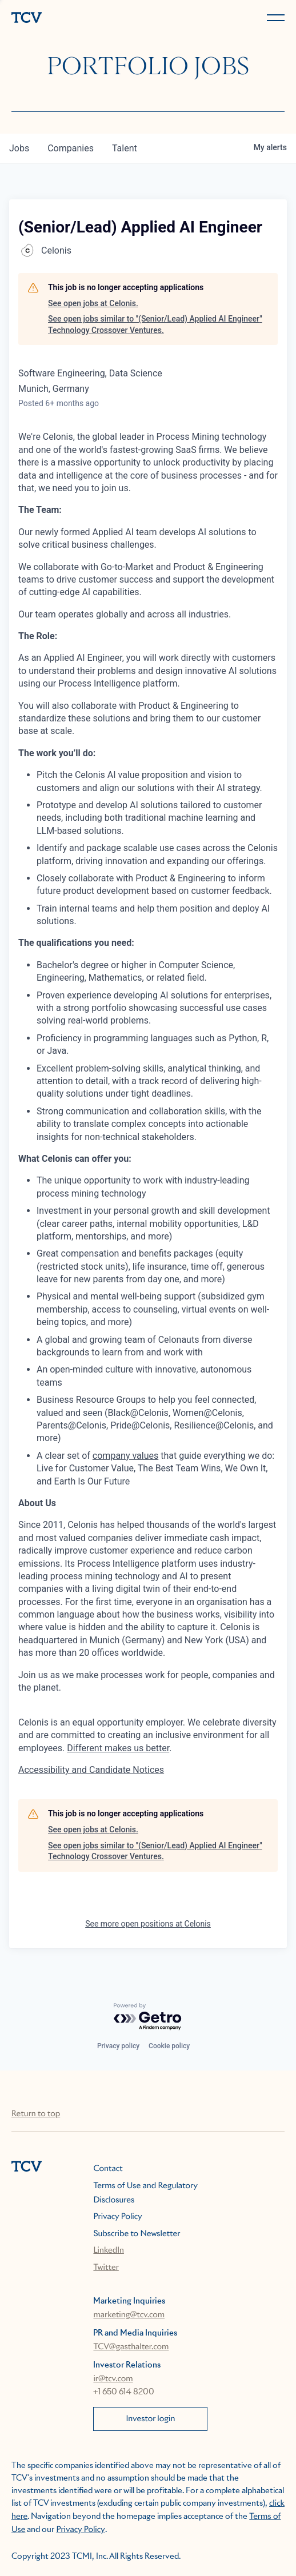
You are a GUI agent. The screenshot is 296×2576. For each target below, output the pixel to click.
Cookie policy (169, 2046)
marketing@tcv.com (129, 2315)
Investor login (150, 2419)
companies (70, 148)
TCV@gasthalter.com (131, 2347)
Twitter (105, 2267)
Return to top (35, 2114)
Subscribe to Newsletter (136, 2234)
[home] (77, 18)
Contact (107, 2169)
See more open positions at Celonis (148, 1923)
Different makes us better (118, 1748)
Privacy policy (118, 2046)
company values (125, 1455)
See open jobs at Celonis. (93, 303)
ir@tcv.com (113, 2379)
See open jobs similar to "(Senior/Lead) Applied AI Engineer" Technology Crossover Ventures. (155, 324)
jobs (19, 148)
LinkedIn (108, 2250)
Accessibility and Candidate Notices (91, 1769)
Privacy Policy (117, 2217)
